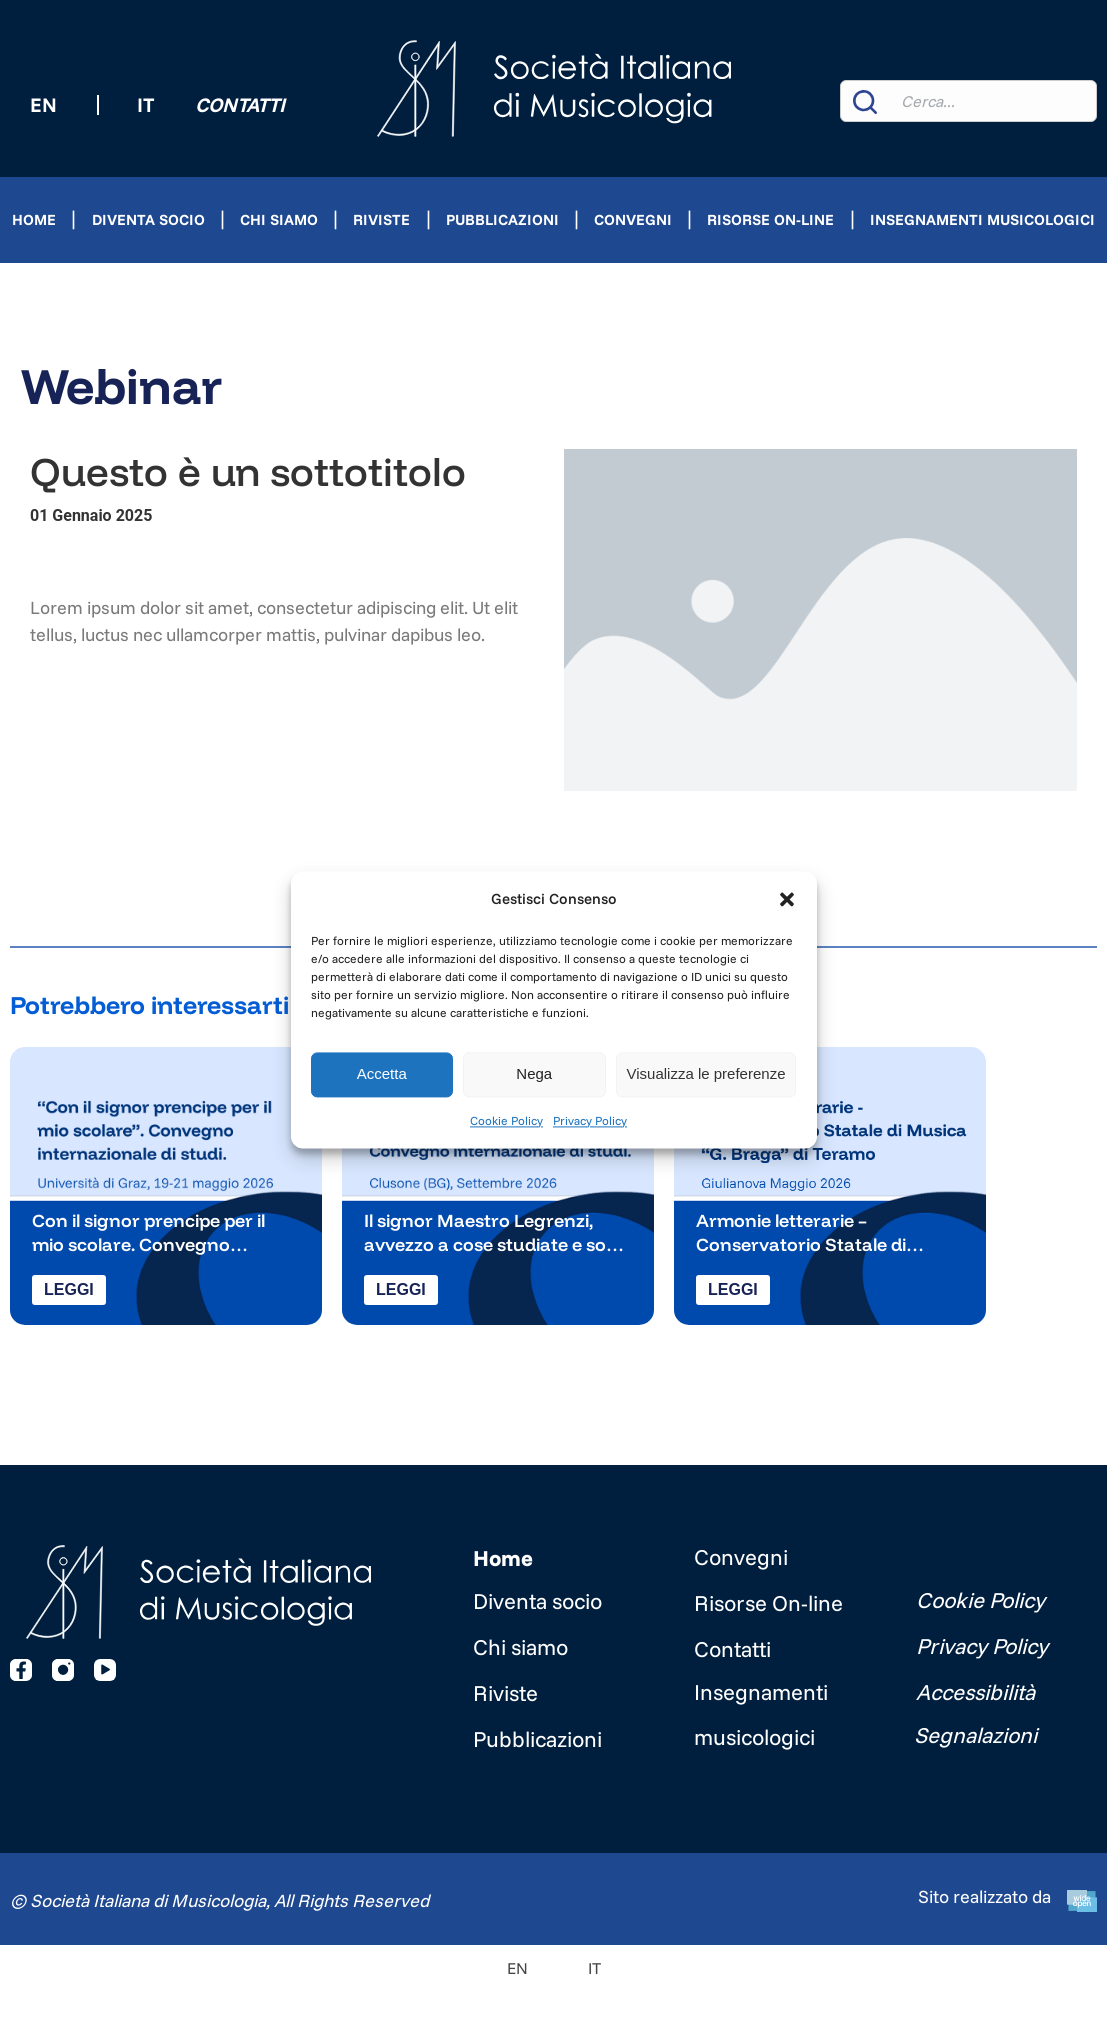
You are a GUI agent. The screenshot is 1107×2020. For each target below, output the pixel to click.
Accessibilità (975, 1692)
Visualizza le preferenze (706, 1074)
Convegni (633, 219)
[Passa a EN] (517, 1967)
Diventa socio (148, 219)
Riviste (381, 219)
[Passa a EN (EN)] (43, 105)
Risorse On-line (770, 219)
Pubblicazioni (502, 219)
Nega (534, 1074)
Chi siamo (279, 219)
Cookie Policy (506, 1120)
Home (34, 219)
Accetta (382, 1074)
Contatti (240, 104)
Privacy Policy (590, 1120)
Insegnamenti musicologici (982, 219)
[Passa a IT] (574, 1967)
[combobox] (968, 101)
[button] (787, 899)
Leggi (69, 1289)
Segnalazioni (975, 1735)
